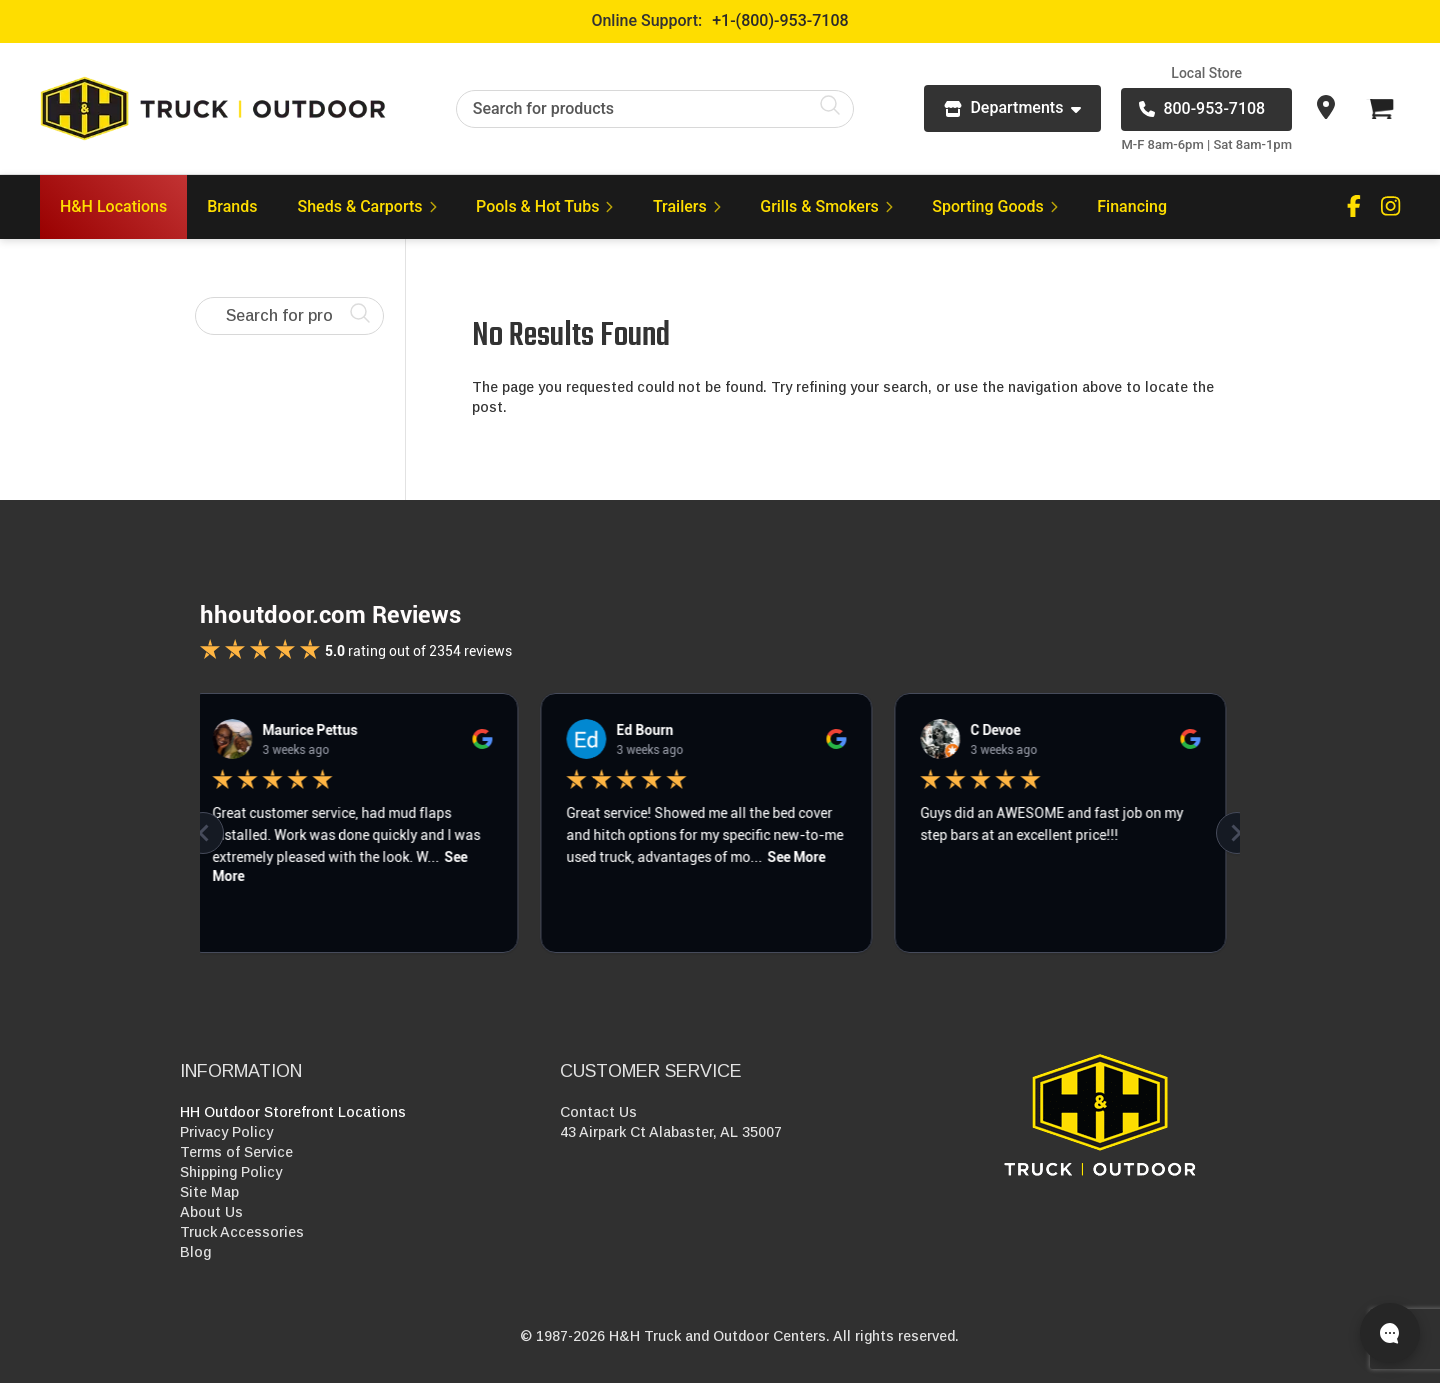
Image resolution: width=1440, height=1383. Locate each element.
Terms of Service (236, 1152)
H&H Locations (113, 206)
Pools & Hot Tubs (544, 206)
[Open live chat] (1390, 1333)
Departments (1012, 107)
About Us (211, 1212)
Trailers (686, 206)
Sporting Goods (994, 206)
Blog (195, 1252)
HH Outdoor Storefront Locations (293, 1112)
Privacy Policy (226, 1132)
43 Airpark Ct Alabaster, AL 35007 (671, 1132)
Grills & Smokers (826, 206)
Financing (1132, 206)
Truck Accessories (242, 1232)
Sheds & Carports (367, 206)
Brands (232, 206)
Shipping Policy (231, 1172)
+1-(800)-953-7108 (780, 20)
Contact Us (598, 1112)
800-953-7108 (1202, 108)
